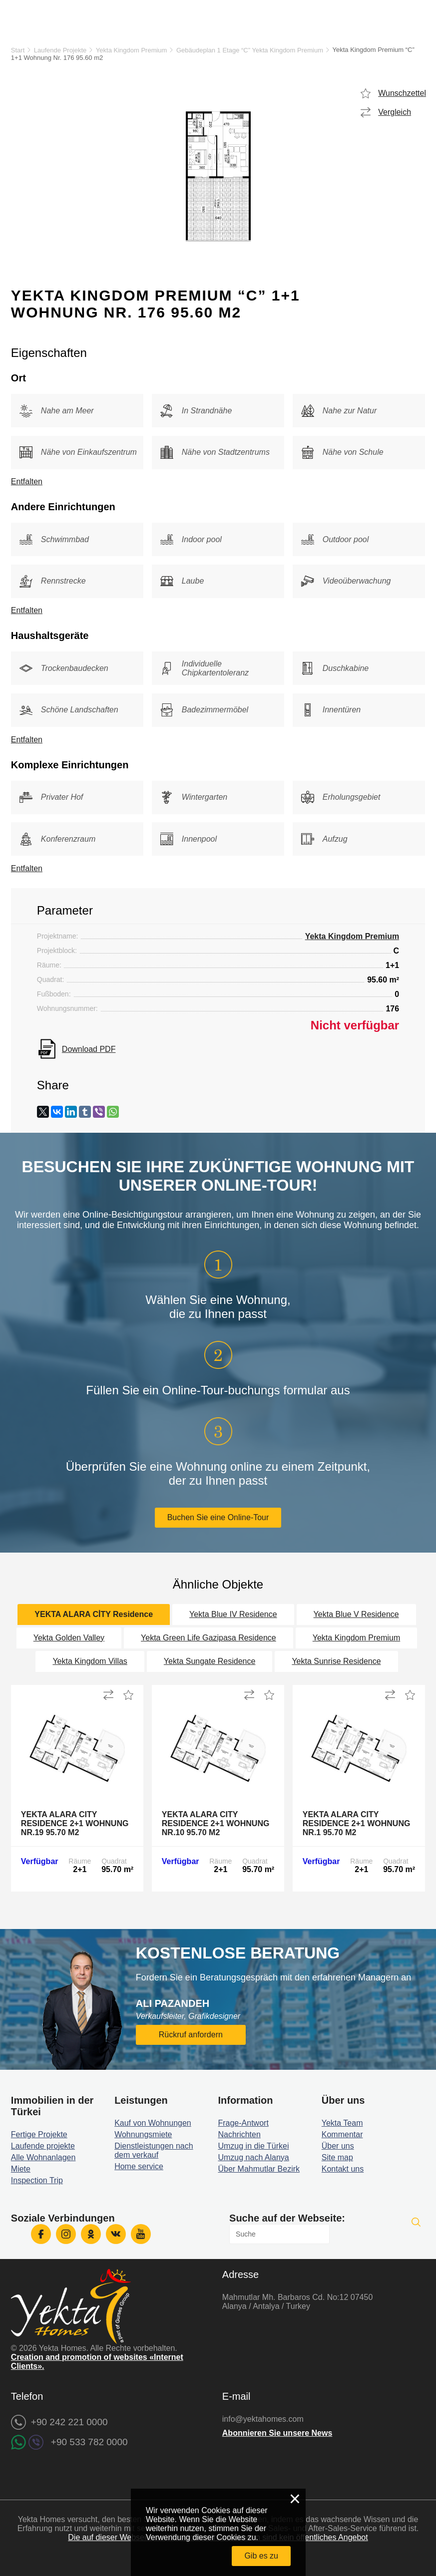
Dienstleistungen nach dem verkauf (153, 2150)
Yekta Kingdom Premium (131, 50)
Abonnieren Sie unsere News (277, 2433)
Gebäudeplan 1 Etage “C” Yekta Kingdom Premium (249, 50)
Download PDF (89, 1049)
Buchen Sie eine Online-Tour (218, 1517)
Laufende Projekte (60, 50)
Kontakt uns (343, 2169)
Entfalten (26, 481)
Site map (337, 2157)
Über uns (338, 2146)
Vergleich (394, 112)
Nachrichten (239, 2134)
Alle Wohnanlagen (43, 2157)
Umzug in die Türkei (253, 2146)
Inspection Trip (37, 2180)
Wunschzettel (402, 93)
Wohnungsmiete (143, 2134)
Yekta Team (342, 2123)
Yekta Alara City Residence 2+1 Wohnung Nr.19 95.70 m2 (75, 1823)
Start (17, 50)
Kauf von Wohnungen (152, 2123)
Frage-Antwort (243, 2123)
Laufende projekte (43, 2146)
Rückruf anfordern (191, 2034)
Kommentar (342, 2134)
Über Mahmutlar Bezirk (259, 2169)
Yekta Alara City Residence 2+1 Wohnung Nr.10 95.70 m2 (216, 1823)
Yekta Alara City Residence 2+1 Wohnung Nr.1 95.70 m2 (357, 1823)
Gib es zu (261, 2556)
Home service (138, 2166)
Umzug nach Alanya (253, 2157)
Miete (20, 2169)
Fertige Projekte (39, 2134)
